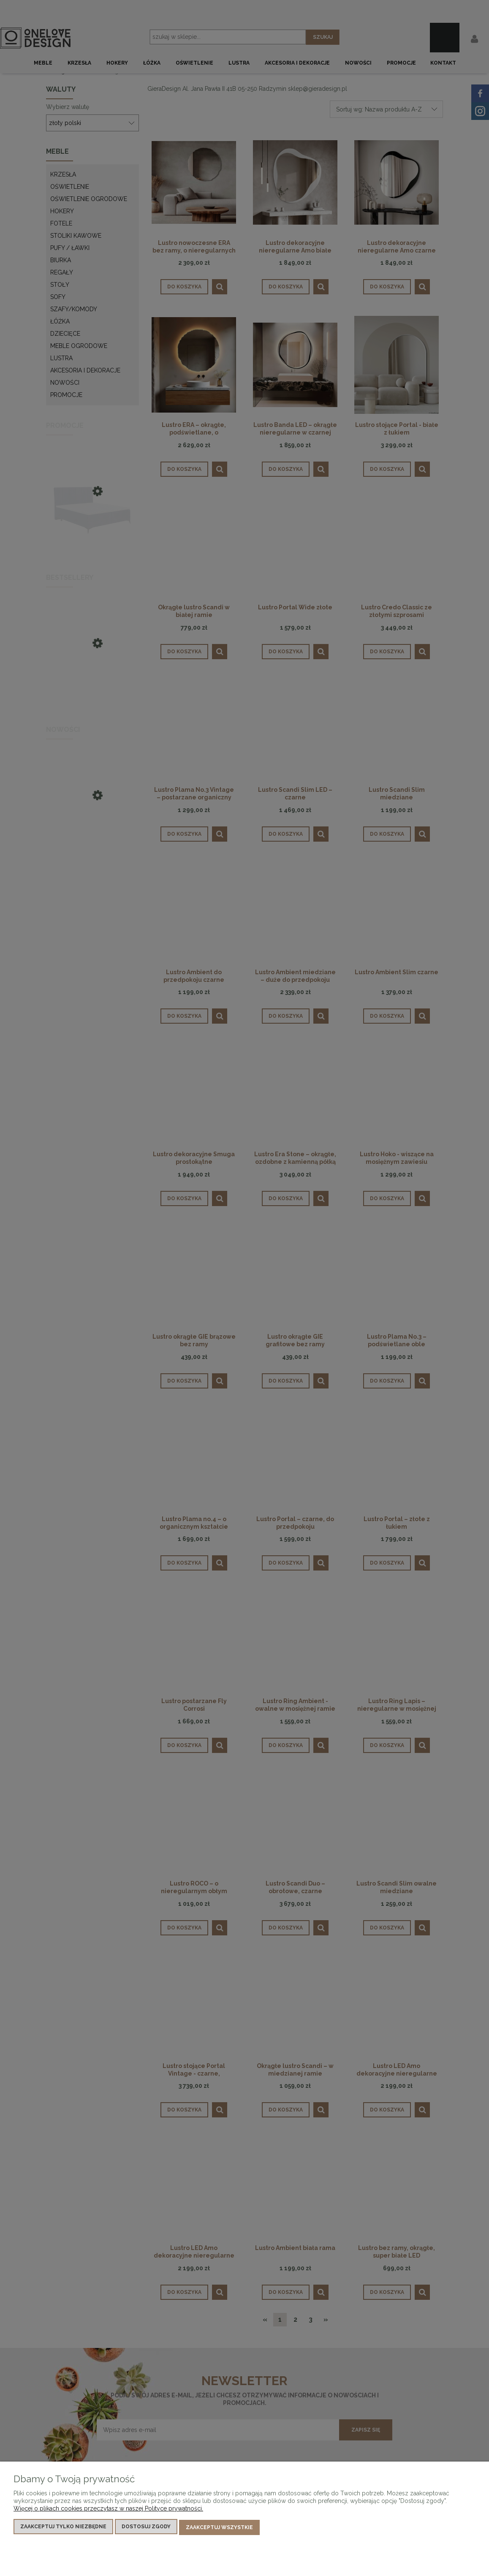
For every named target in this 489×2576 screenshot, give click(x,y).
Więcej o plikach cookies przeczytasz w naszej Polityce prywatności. (108, 2509)
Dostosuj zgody (146, 2528)
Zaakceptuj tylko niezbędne (63, 2528)
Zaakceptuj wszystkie (219, 2528)
